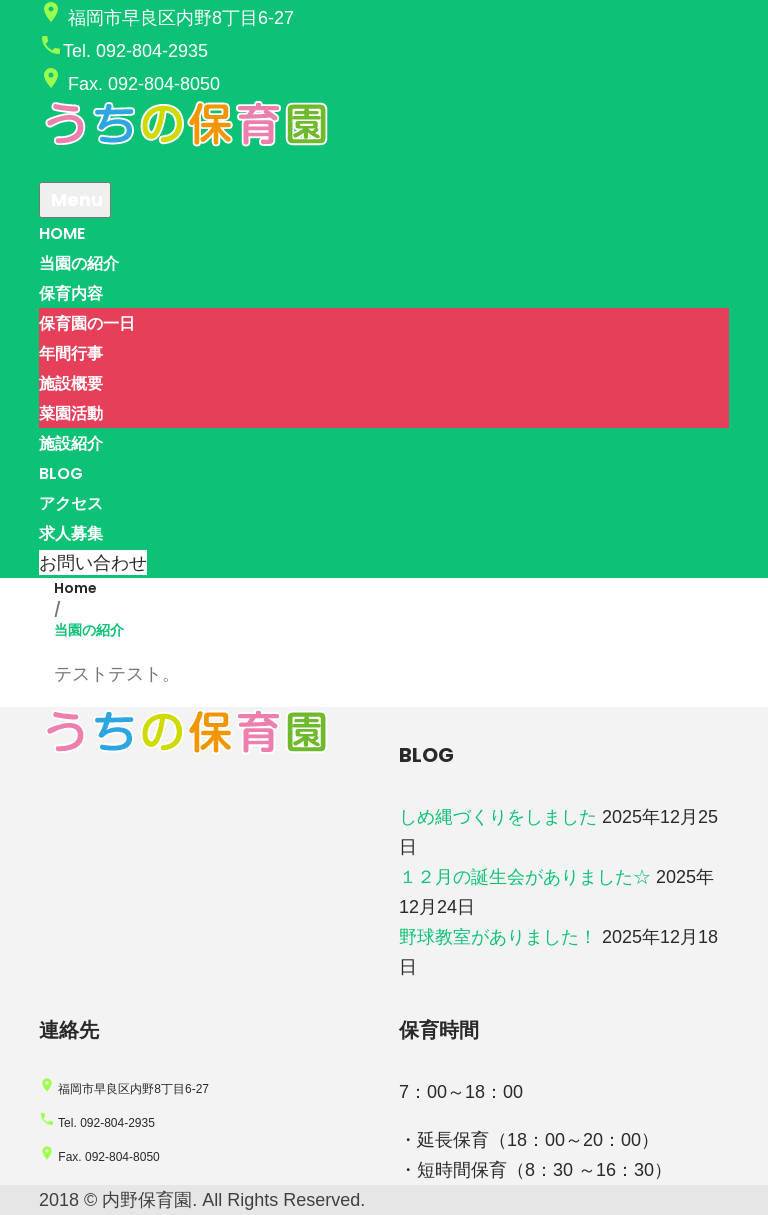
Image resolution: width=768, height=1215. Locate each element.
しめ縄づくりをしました (498, 817)
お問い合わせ (93, 562)
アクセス (71, 503)
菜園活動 (71, 413)
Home (75, 588)
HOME (62, 233)
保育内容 (71, 293)
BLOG (61, 473)
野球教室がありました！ (498, 937)
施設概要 (71, 383)
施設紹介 (71, 443)
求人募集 (71, 533)
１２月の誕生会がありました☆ (525, 877)
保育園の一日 (87, 323)
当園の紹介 (79, 263)
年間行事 (71, 353)
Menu (75, 199)
